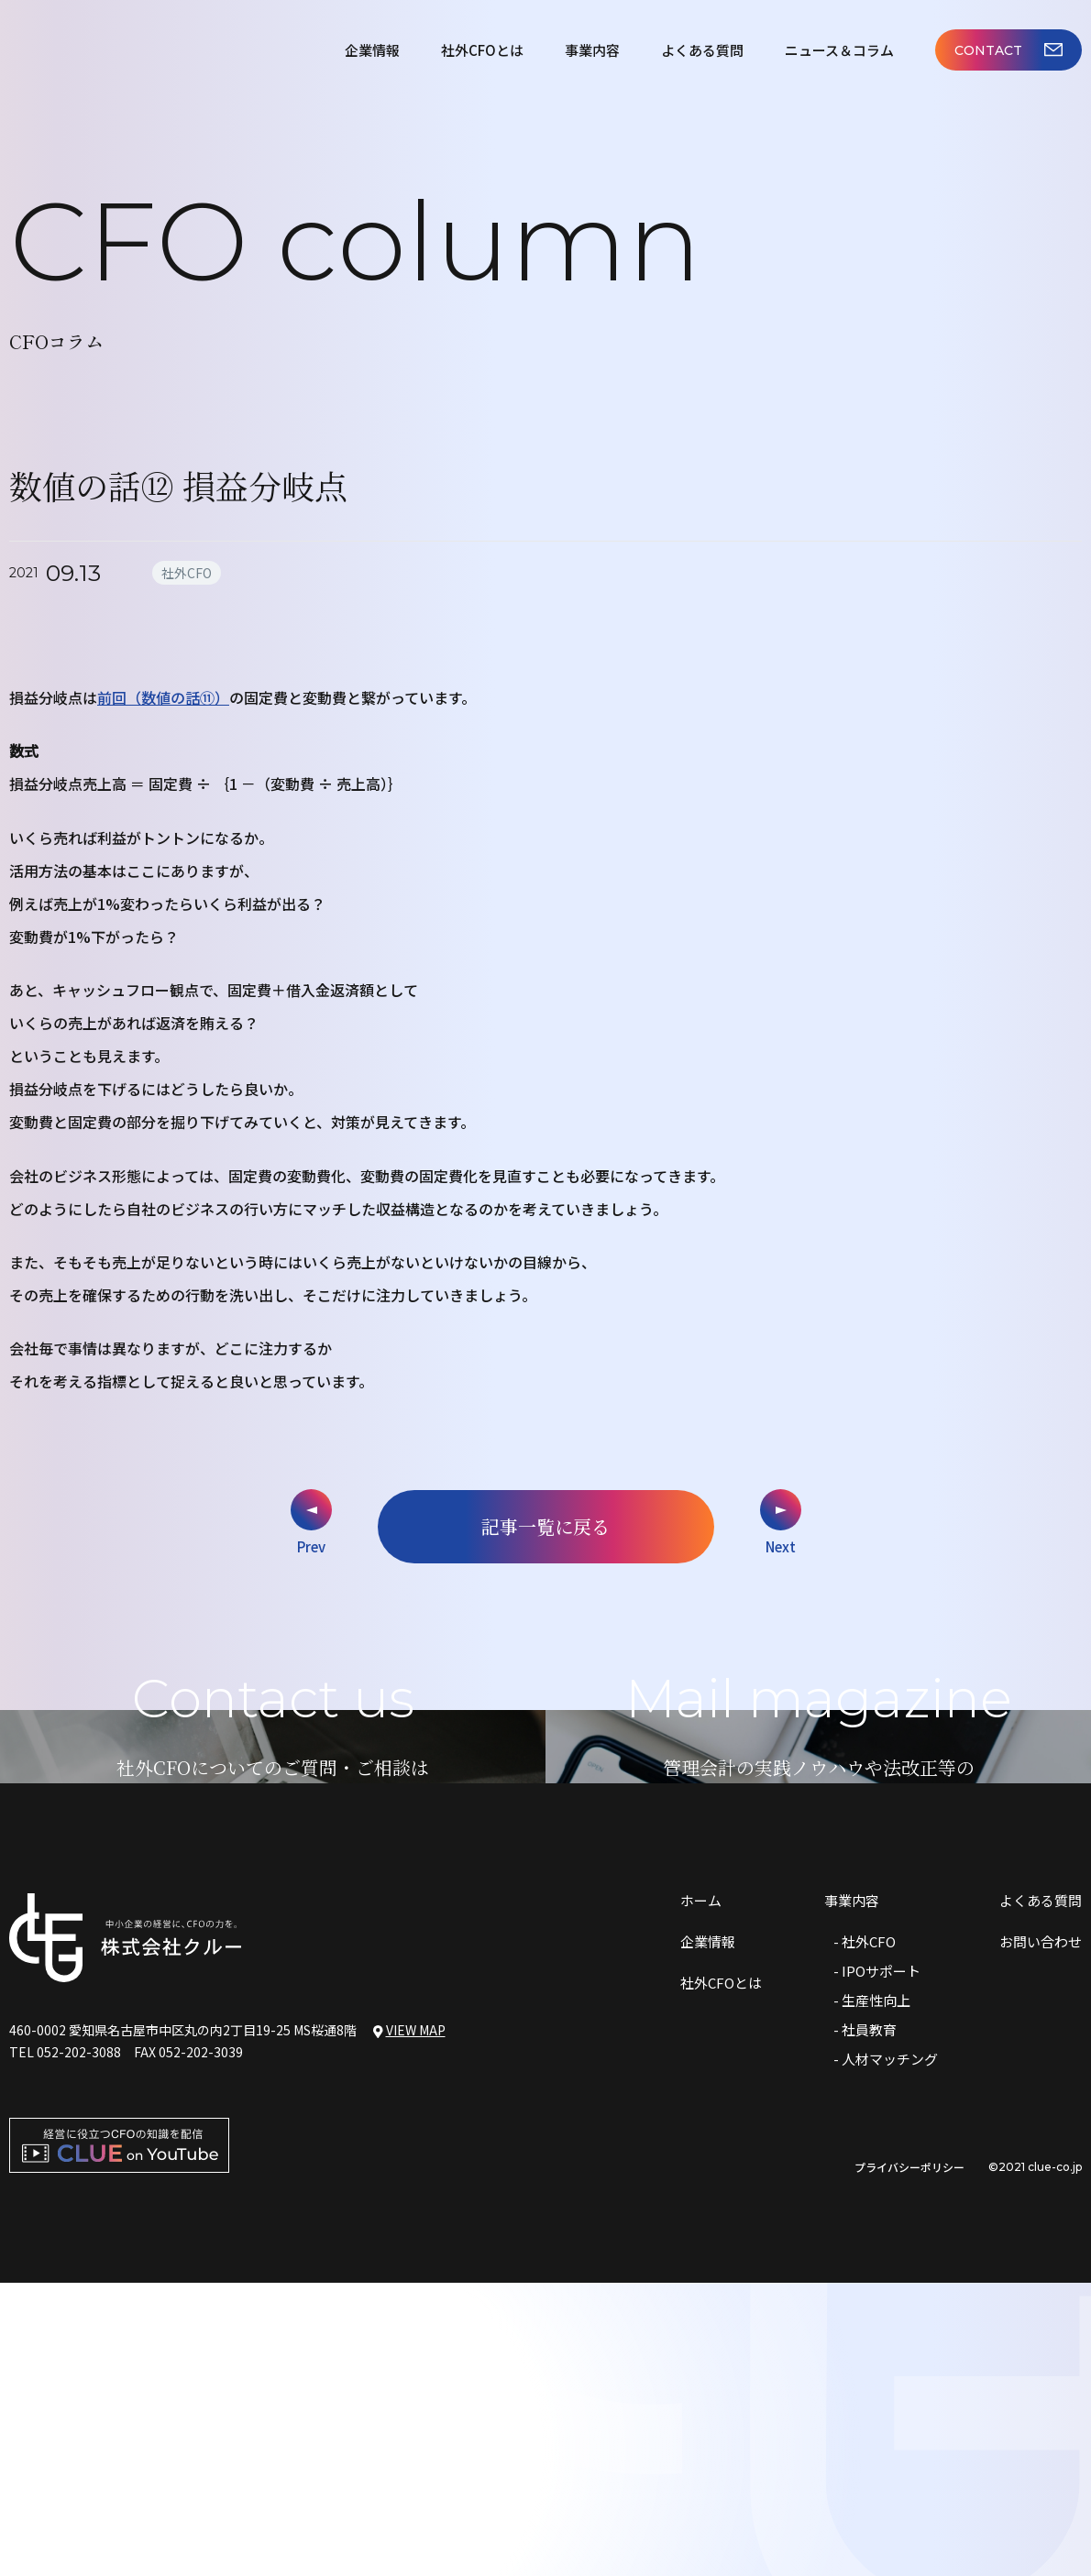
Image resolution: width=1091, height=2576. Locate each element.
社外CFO (869, 2235)
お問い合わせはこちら (273, 1976)
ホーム (701, 2193)
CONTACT (1008, 50)
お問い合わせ (1040, 2235)
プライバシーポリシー (909, 2460)
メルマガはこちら (819, 1976)
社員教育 (869, 2322)
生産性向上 (876, 2293)
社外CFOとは (482, 50)
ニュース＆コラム (839, 50)
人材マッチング (890, 2352)
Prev (311, 1546)
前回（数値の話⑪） (163, 697)
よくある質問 (702, 50)
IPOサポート (881, 2264)
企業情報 (372, 50)
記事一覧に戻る (545, 1526)
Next (781, 1546)
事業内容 (592, 50)
